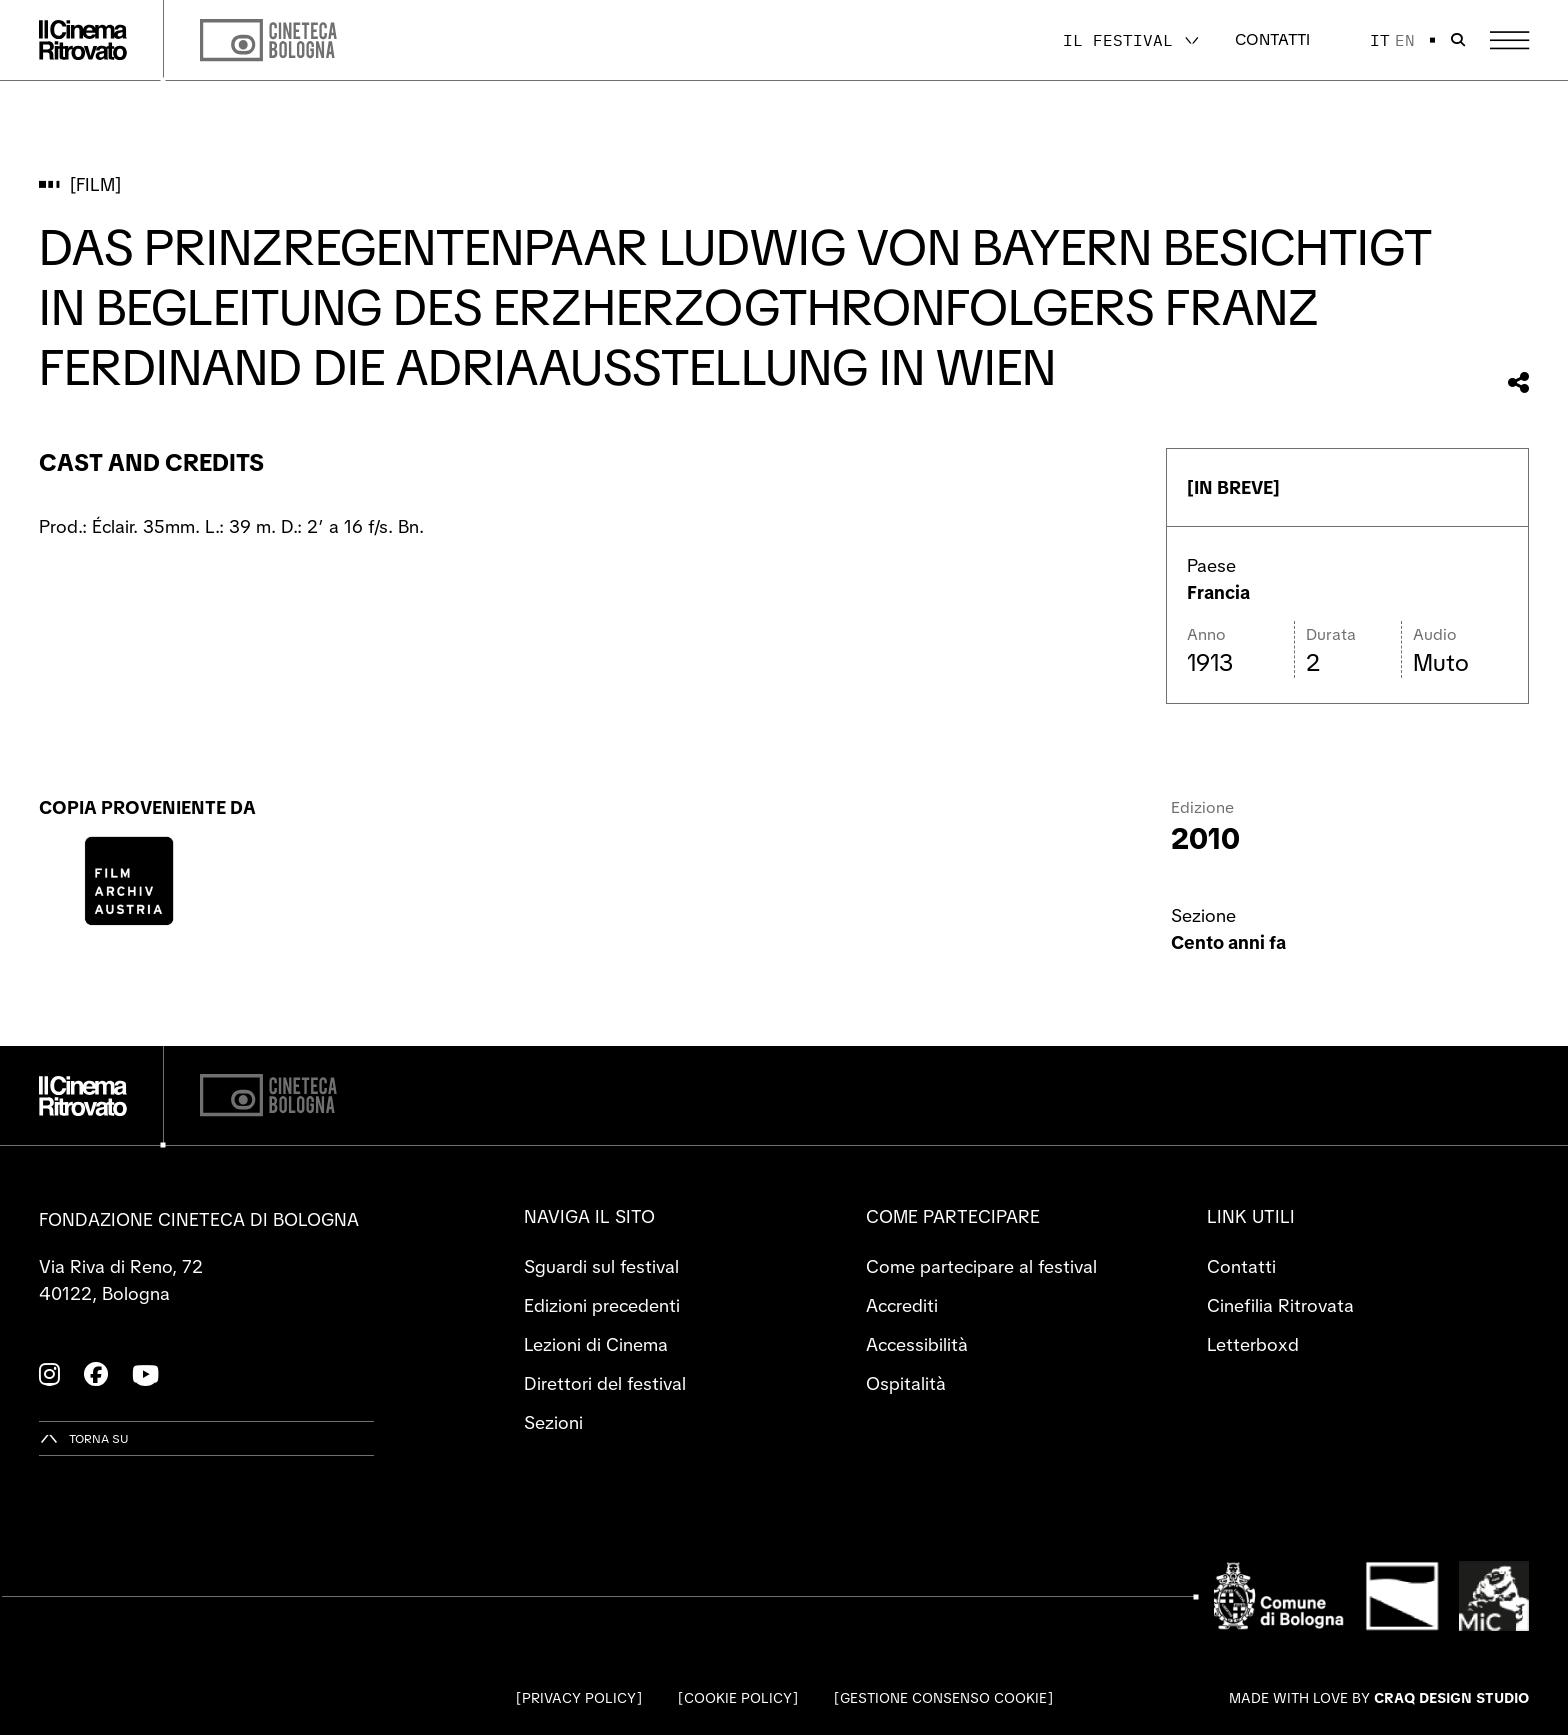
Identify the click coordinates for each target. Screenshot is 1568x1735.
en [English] (1405, 40)
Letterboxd (1253, 1344)
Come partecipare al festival (981, 1266)
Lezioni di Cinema (596, 1344)
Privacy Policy (579, 1698)
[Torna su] (84, 1438)
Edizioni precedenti (602, 1305)
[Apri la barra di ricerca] (1458, 40)
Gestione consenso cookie (943, 1698)
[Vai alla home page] (83, 40)
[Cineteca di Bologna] (268, 1095)
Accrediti (902, 1305)
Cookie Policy (738, 1698)
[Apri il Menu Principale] (1509, 40)
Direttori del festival (605, 1383)
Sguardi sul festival (601, 1266)
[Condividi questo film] (1518, 382)
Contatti (1272, 39)
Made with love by (1379, 1698)
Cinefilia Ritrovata (1280, 1305)
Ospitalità (906, 1383)
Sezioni (553, 1422)
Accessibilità (917, 1344)
